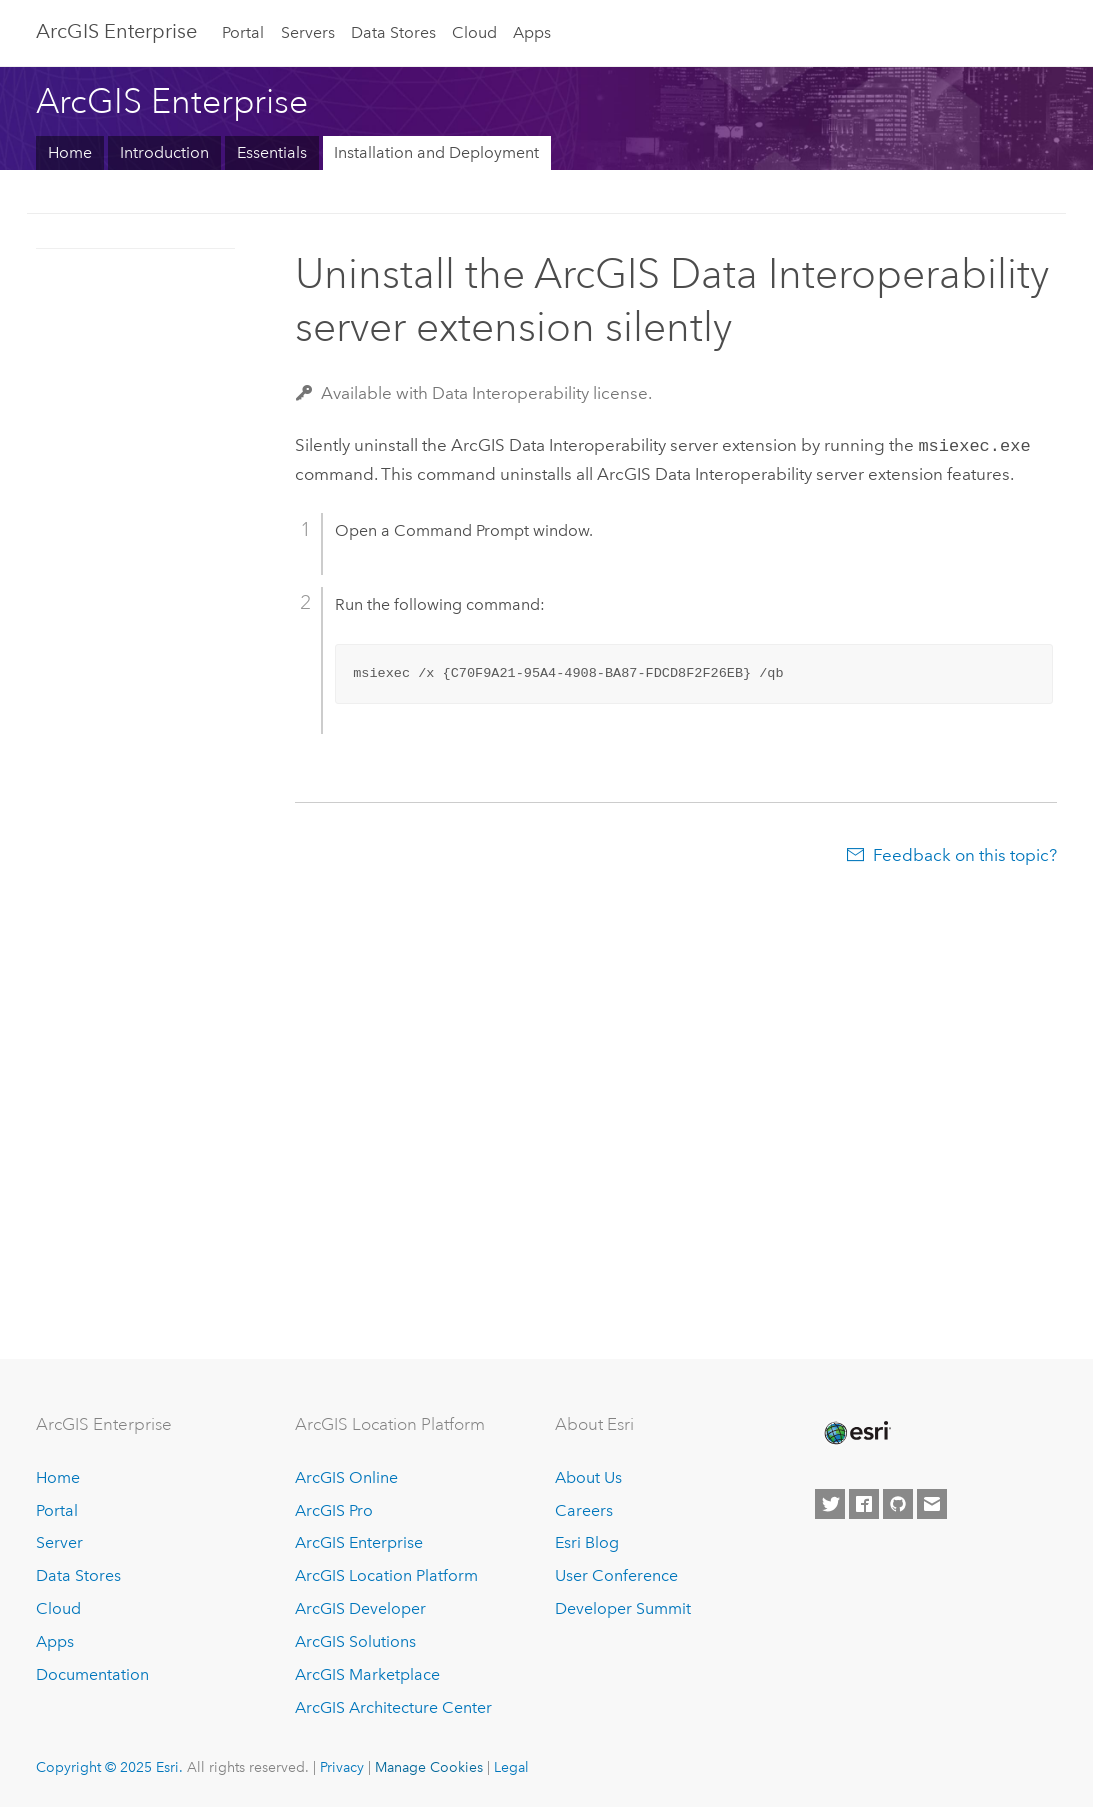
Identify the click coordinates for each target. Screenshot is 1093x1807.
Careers (584, 1510)
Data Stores (393, 32)
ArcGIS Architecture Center (393, 1707)
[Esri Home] (856, 1433)
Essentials (272, 152)
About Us (588, 1477)
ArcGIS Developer (360, 1608)
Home (70, 152)
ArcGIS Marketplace (367, 1674)
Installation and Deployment (436, 152)
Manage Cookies (429, 1767)
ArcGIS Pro (334, 1510)
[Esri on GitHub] (898, 1504)
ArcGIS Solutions (355, 1641)
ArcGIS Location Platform (386, 1575)
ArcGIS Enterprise (116, 31)
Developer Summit (623, 1608)
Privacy (342, 1767)
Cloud (474, 32)
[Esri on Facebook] (864, 1504)
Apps (532, 32)
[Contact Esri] (932, 1504)
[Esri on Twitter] (830, 1504)
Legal (511, 1767)
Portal (243, 32)
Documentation (92, 1674)
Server (59, 1542)
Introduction (164, 152)
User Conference (616, 1575)
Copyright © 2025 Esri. (109, 1767)
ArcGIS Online (346, 1477)
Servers (308, 32)
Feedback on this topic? (965, 853)
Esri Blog (587, 1542)
